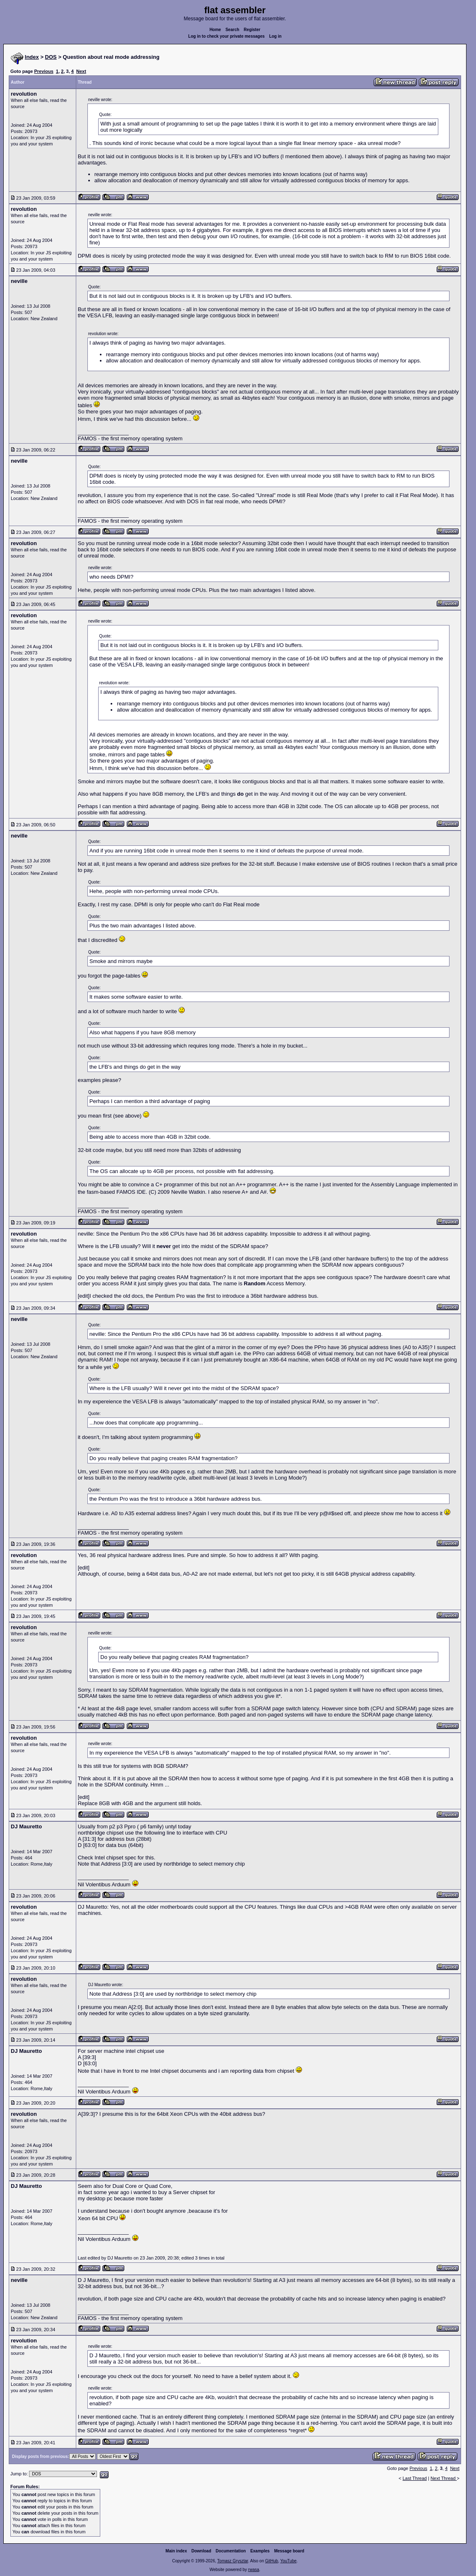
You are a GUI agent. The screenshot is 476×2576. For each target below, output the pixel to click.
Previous (43, 71)
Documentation (231, 2551)
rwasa (253, 2569)
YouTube (288, 2561)
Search (232, 29)
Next (81, 71)
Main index (176, 2551)
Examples (260, 2551)
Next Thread (443, 2478)
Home (215, 29)
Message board (289, 2551)
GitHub (271, 2561)
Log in (275, 36)
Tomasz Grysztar (232, 2561)
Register (252, 29)
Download (201, 2551)
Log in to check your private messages (226, 36)
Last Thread (415, 2478)
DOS (51, 57)
